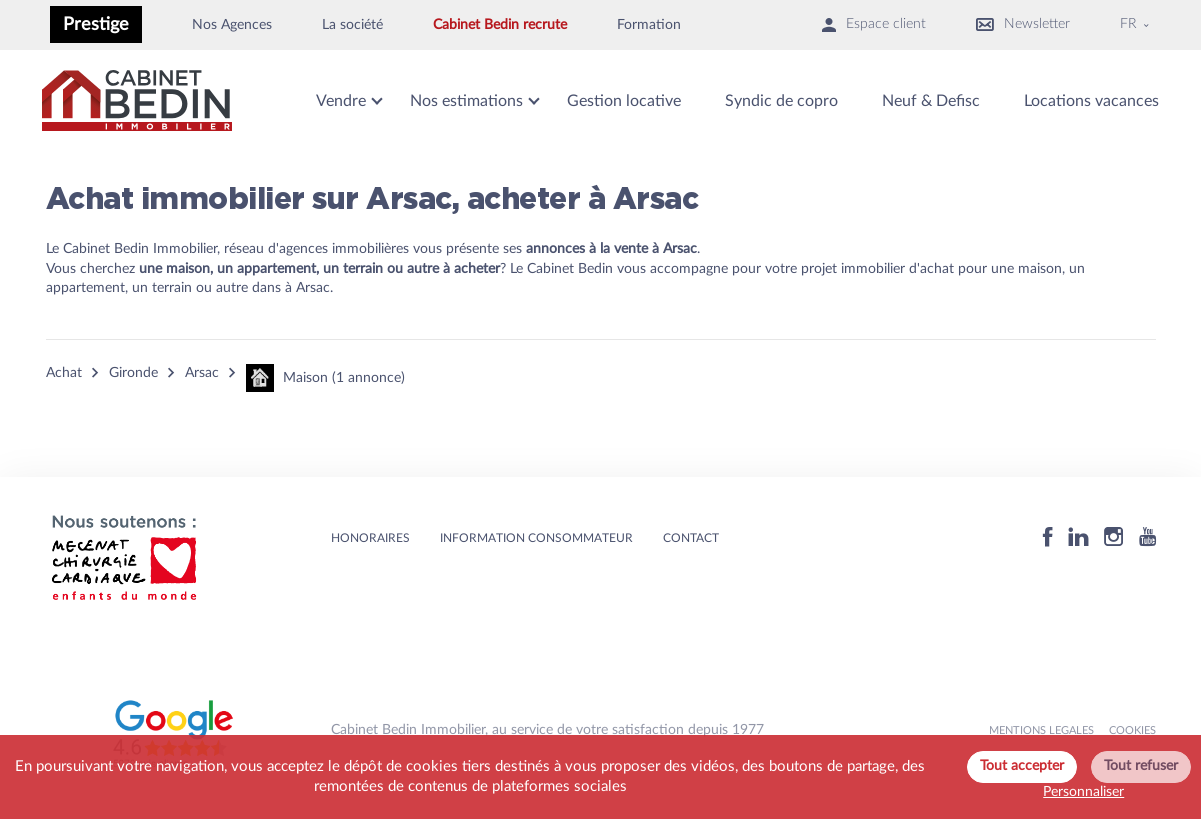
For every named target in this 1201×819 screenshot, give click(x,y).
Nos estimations (466, 101)
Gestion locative (624, 101)
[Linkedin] (1078, 539)
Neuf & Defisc (931, 101)
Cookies (1132, 730)
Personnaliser (1083, 792)
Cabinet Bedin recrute (500, 25)
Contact (691, 538)
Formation (649, 25)
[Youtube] (1147, 539)
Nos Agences (232, 25)
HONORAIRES (370, 538)
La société (352, 25)
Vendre (341, 101)
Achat (64, 373)
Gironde (133, 373)
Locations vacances (1091, 101)
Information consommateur (536, 538)
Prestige (96, 24)
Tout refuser (1141, 766)
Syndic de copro (781, 101)
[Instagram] (1114, 539)
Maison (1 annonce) (325, 378)
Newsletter (1023, 24)
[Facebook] (1048, 539)
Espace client (874, 24)
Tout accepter (1022, 766)
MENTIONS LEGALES (1041, 730)
